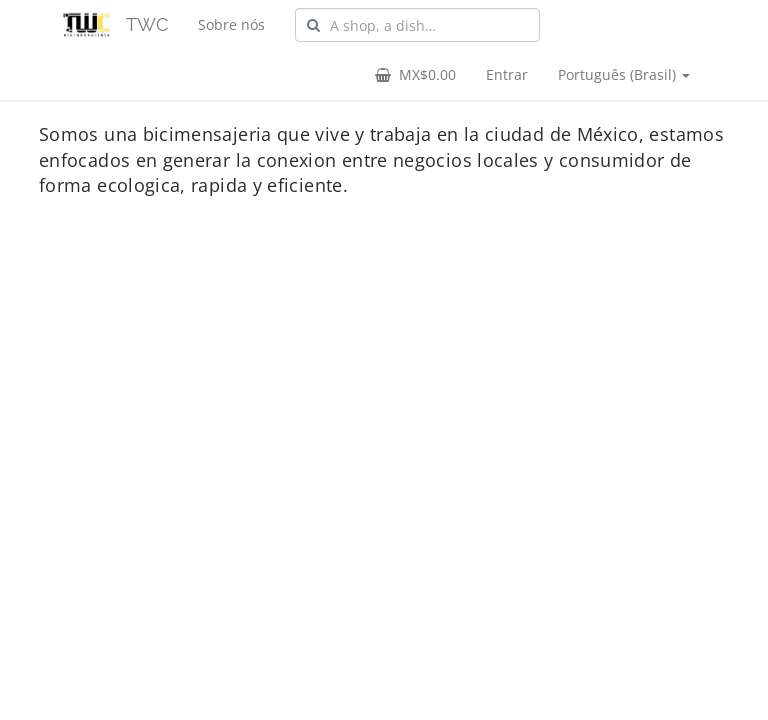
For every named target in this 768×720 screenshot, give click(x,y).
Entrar (507, 74)
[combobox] (417, 25)
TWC (147, 24)
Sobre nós (231, 24)
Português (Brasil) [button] (624, 74)
